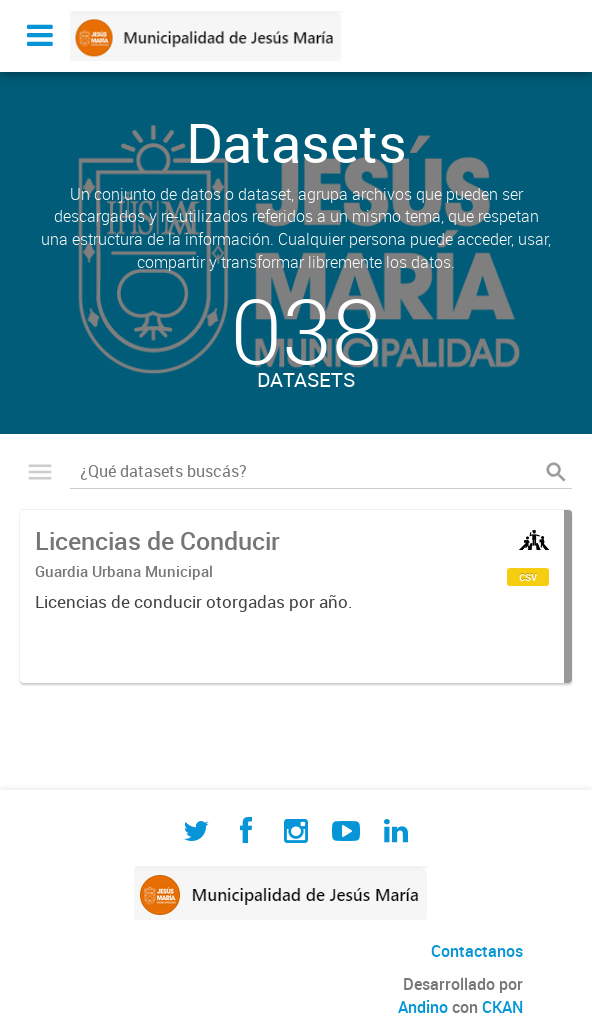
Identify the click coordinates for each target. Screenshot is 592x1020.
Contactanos (477, 951)
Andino (423, 1007)
